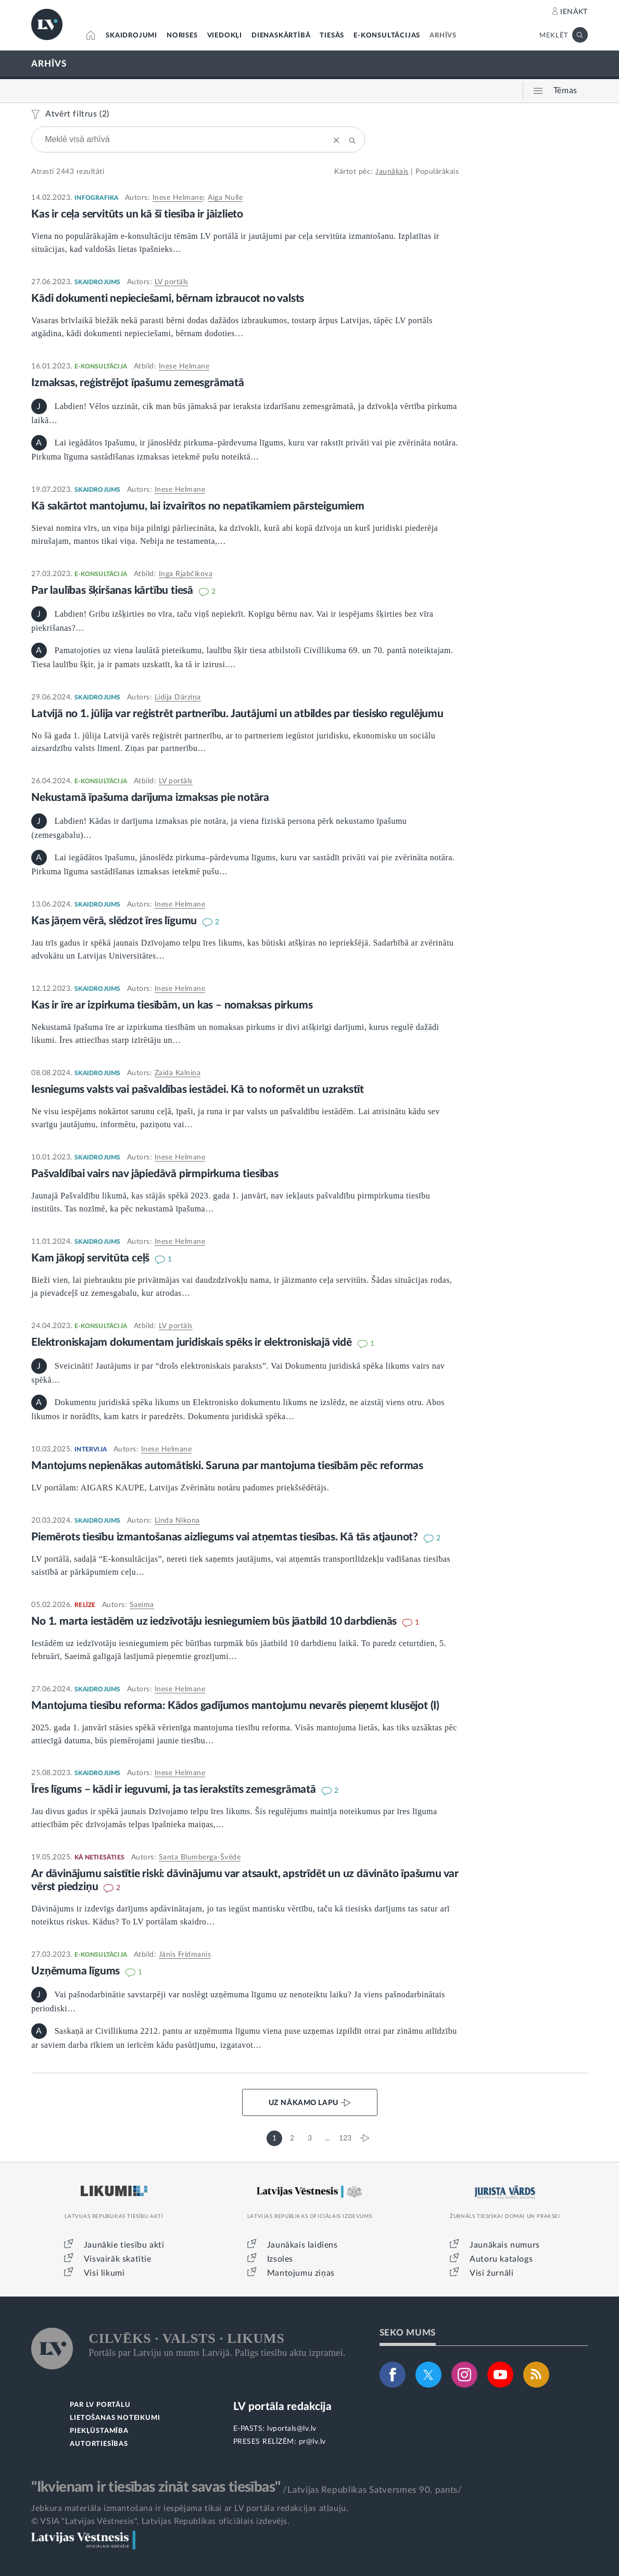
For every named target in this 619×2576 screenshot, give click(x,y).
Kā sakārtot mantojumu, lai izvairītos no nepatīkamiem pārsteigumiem (197, 506)
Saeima (142, 1605)
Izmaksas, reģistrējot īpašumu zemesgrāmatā (137, 382)
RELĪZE (84, 1605)
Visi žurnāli (491, 2273)
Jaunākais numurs (505, 2245)
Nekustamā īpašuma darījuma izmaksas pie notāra (150, 797)
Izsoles (280, 2259)
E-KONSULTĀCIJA (100, 366)
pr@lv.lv (312, 2441)
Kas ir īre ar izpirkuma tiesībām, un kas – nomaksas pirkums (171, 1005)
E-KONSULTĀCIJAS (386, 35)
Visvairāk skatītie (117, 2259)
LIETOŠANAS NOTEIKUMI (115, 2418)
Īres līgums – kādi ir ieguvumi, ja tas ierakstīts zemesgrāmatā (174, 1789)
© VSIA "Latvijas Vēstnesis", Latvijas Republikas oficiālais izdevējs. (160, 2521)
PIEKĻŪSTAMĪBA (99, 2431)
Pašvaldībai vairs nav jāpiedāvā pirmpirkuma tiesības (155, 1173)
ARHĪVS (443, 35)
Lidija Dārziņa (178, 697)
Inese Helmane (178, 197)
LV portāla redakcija (282, 2406)
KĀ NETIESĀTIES (99, 1857)
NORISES (182, 35)
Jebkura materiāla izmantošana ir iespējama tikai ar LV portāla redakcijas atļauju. (189, 2508)
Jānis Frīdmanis (185, 1954)
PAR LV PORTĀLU (100, 2405)
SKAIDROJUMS (97, 282)
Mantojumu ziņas (301, 2273)
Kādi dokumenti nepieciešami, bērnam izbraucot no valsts (167, 298)
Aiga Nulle (225, 197)
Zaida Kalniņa (178, 1073)
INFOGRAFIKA (96, 198)
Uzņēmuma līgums (76, 1971)
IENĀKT (574, 12)
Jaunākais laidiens (302, 2245)
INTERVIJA (90, 1449)
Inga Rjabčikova (186, 574)
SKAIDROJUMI (131, 35)
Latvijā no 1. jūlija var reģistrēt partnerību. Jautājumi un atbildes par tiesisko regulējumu (237, 713)
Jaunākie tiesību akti (124, 2245)
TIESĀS (332, 35)
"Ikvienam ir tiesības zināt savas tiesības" (155, 2487)
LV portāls (171, 282)
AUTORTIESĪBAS (99, 2444)
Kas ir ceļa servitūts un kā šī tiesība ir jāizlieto (137, 214)
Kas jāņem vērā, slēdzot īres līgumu (115, 920)
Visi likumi (104, 2273)
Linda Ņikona (177, 1520)
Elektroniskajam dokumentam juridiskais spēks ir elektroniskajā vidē (192, 1342)
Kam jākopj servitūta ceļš (91, 1258)
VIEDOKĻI (224, 35)
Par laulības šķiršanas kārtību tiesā (113, 590)
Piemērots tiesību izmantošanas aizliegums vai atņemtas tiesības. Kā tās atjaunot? (226, 1537)
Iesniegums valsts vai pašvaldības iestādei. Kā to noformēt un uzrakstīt (197, 1089)
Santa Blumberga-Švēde (200, 1857)
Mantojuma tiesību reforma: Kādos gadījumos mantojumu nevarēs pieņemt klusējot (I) (235, 1705)
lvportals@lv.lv (292, 2428)
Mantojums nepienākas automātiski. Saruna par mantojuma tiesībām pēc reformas (227, 1465)
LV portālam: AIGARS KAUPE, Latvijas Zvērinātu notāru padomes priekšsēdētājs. (180, 1487)
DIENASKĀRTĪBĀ (280, 35)
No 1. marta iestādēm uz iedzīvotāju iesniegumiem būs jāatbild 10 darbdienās (215, 1621)
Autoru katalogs (501, 2259)
